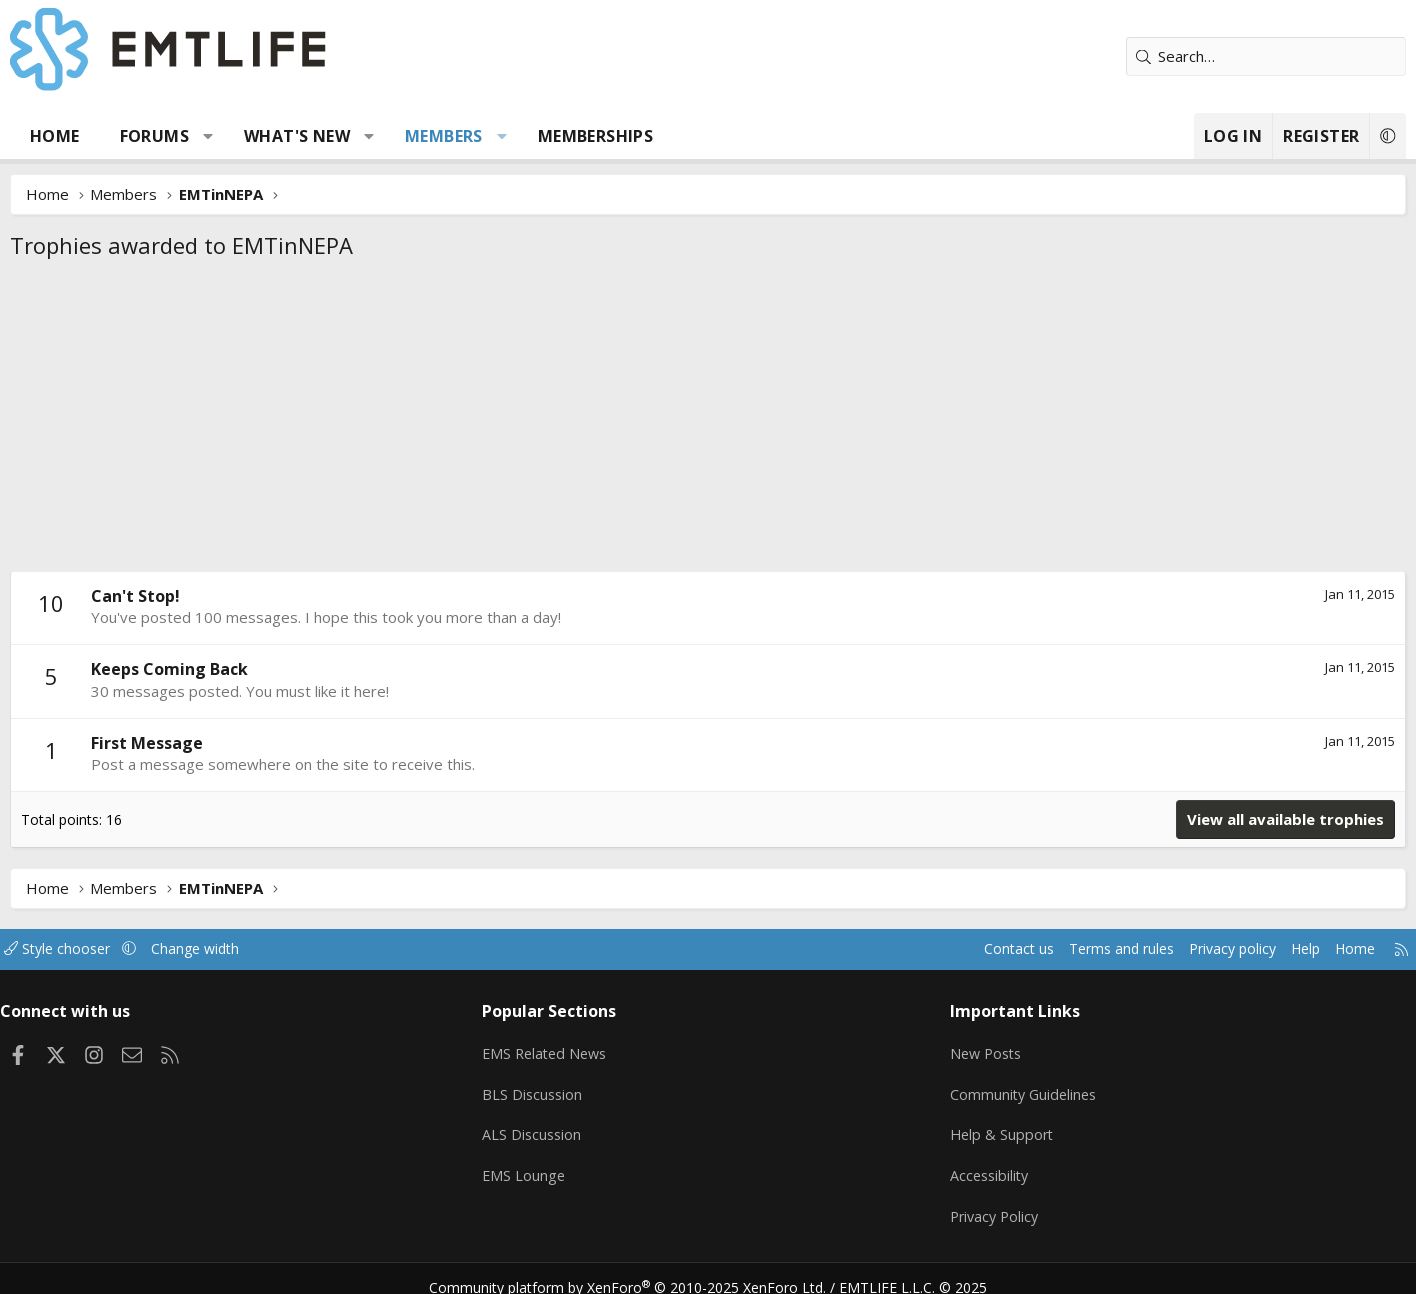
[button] (271, 136)
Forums (217, 136)
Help (1221, 949)
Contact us (916, 949)
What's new (360, 136)
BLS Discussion (560, 1087)
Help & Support (978, 1126)
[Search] (1203, 56)
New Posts (963, 1048)
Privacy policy (1143, 949)
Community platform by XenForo (640, 1270)
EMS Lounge (551, 1165)
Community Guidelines (1001, 1087)
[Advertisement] (708, 421)
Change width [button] (284, 949)
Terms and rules (1024, 949)
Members (507, 136)
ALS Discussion (560, 1126)
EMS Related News (575, 1048)
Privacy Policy (972, 1204)
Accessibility (966, 1165)
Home (118, 136)
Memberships (658, 136)
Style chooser (140, 949)
